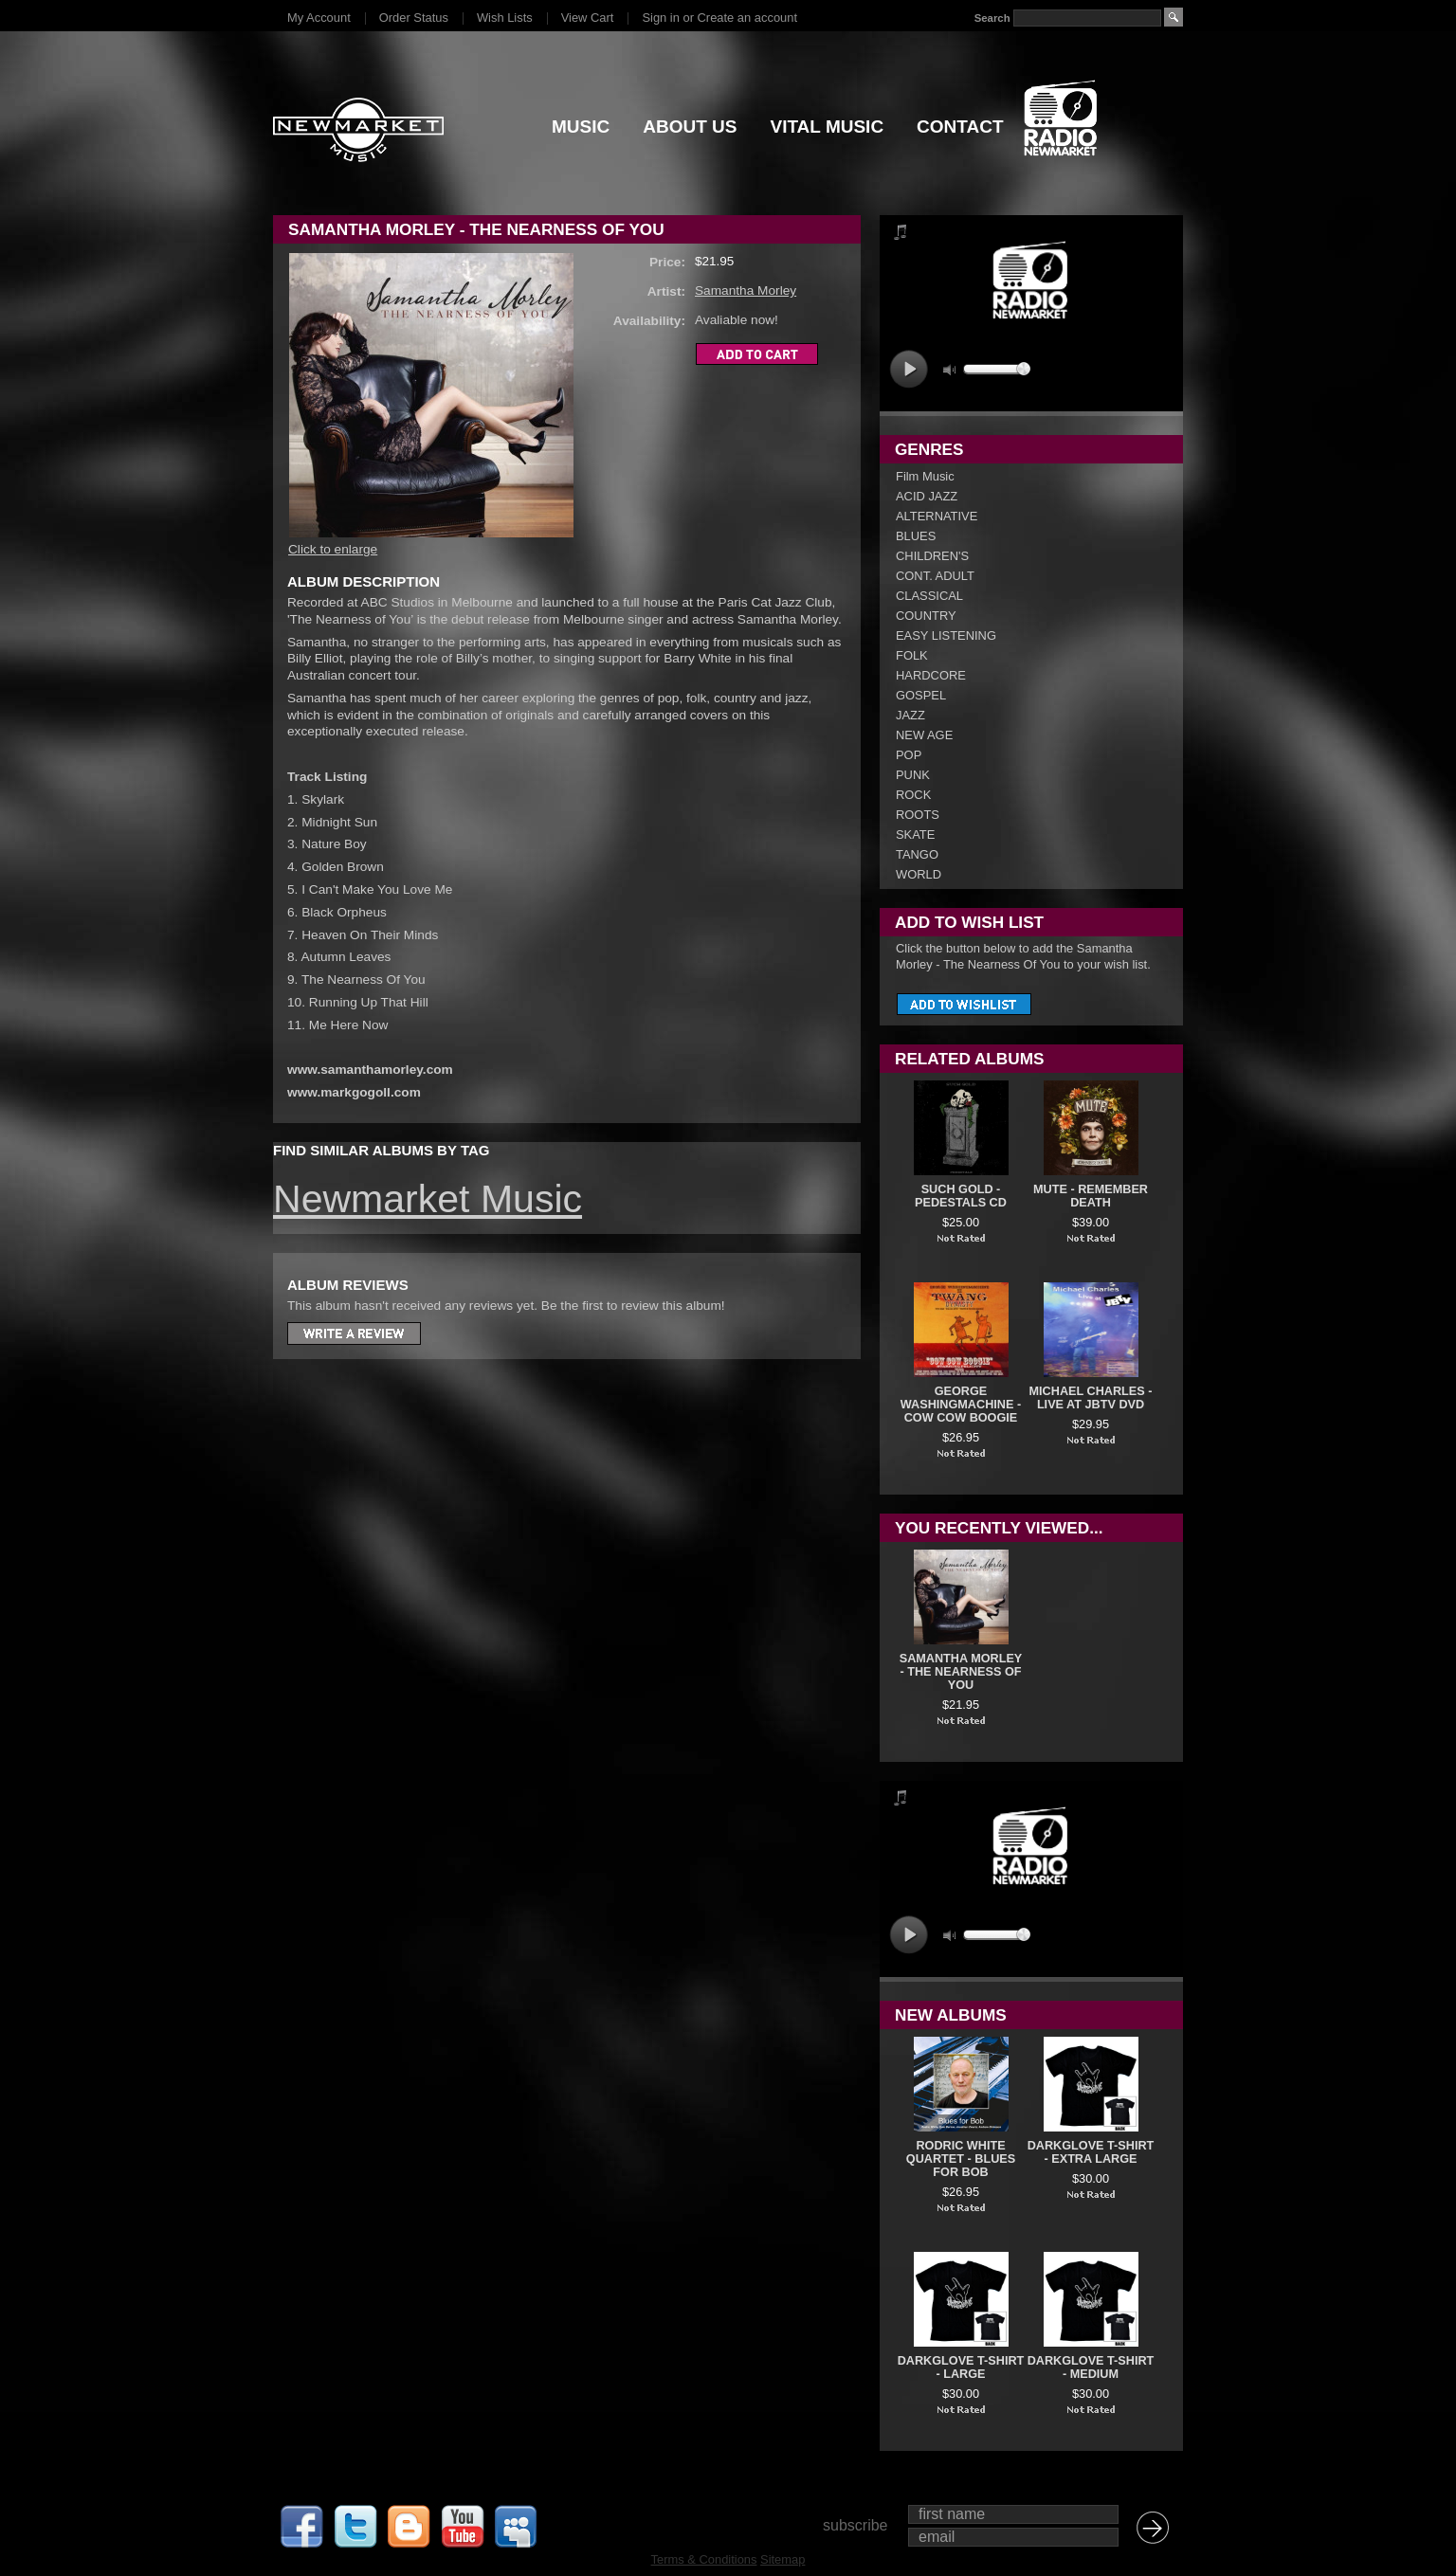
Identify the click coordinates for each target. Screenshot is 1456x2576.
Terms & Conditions (704, 2559)
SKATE (915, 834)
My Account (319, 17)
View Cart (587, 17)
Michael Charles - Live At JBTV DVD (1091, 1398)
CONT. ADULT (935, 576)
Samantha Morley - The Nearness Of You (961, 1672)
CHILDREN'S (932, 556)
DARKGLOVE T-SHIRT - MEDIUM (1091, 2367)
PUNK (913, 775)
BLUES (916, 536)
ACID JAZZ (926, 496)
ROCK (913, 795)
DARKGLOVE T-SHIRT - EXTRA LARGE (1091, 2152)
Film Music (925, 476)
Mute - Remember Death (1090, 1196)
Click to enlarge (332, 549)
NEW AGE (924, 735)
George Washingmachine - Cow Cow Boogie (961, 1404)
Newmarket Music (427, 1199)
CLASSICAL (929, 596)
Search (992, 18)
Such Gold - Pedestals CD (961, 1196)
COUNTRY (926, 615)
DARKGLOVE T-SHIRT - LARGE (961, 2367)
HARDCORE (931, 675)
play (908, 369)
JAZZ (910, 715)
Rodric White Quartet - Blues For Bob (960, 2159)
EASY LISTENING (946, 635)
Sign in (660, 17)
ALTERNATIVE (936, 516)
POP (908, 755)
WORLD (918, 874)
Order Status (413, 17)
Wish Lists (505, 17)
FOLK (912, 655)
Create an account (747, 17)
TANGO (917, 854)
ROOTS (917, 814)
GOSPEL (921, 695)
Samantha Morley (745, 290)
